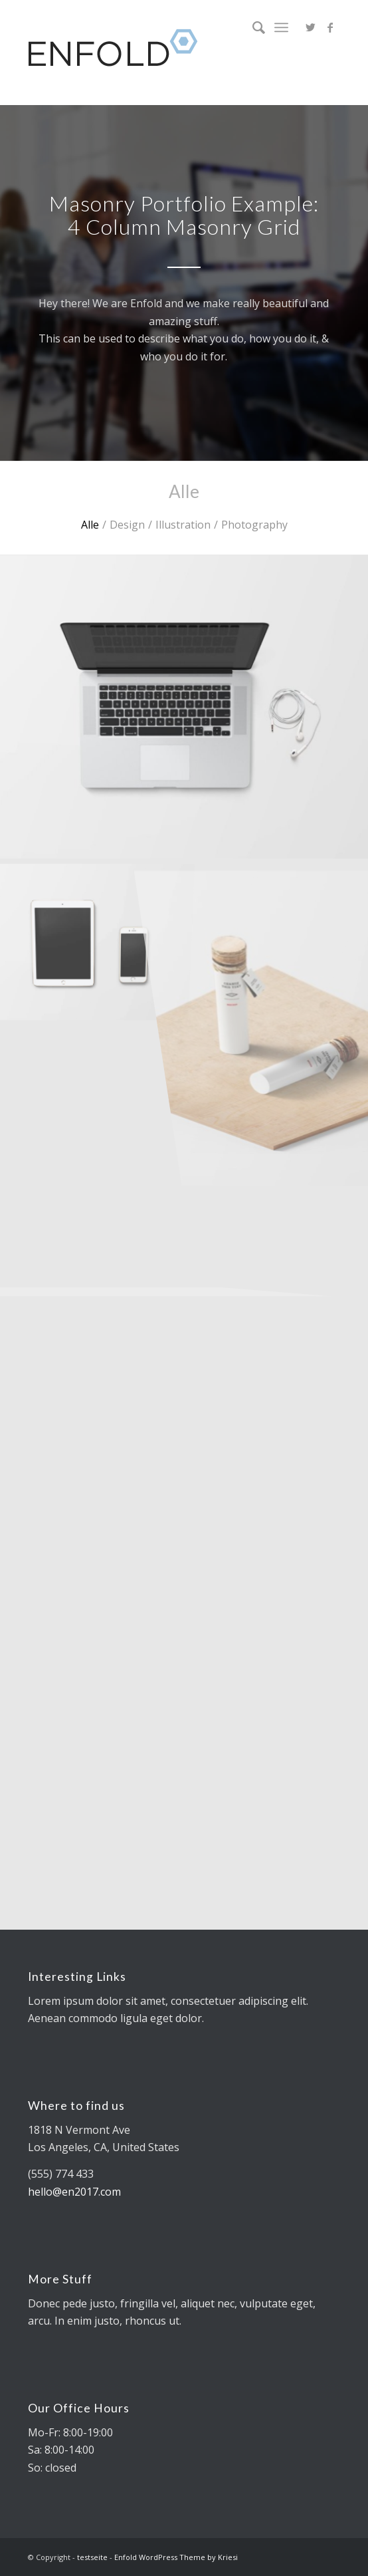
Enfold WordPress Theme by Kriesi (176, 2557)
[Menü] (281, 27)
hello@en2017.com (74, 2191)
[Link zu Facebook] (330, 27)
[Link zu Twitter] (310, 27)
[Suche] (252, 27)
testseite (92, 2557)
